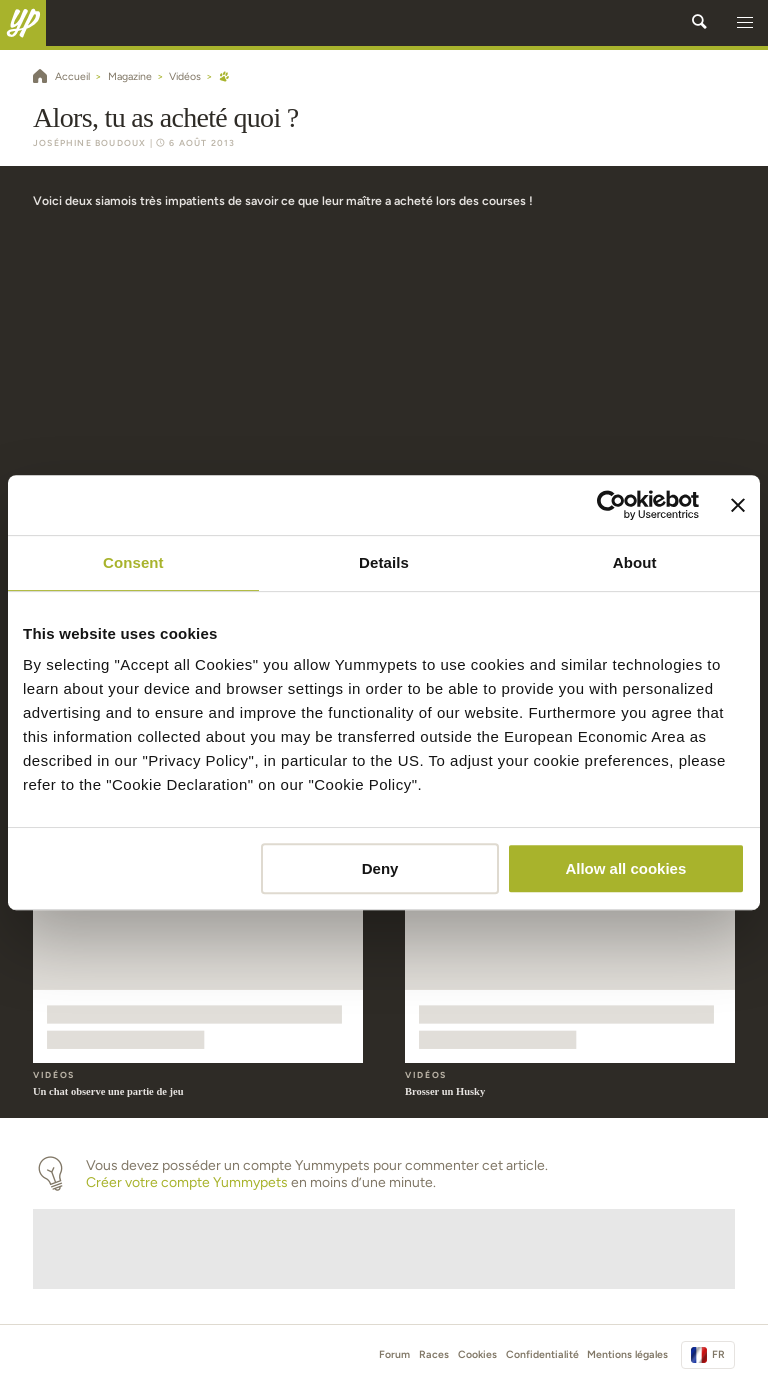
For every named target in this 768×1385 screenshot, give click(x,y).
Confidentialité (542, 1354)
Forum (394, 1354)
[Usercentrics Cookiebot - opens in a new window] (611, 505)
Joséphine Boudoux (89, 143)
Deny (380, 868)
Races (434, 1354)
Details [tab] (384, 562)
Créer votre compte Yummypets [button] (187, 1182)
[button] (745, 23)
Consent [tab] (133, 562)
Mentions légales (627, 1354)
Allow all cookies (625, 868)
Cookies (477, 1354)
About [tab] (635, 562)
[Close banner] (738, 505)
